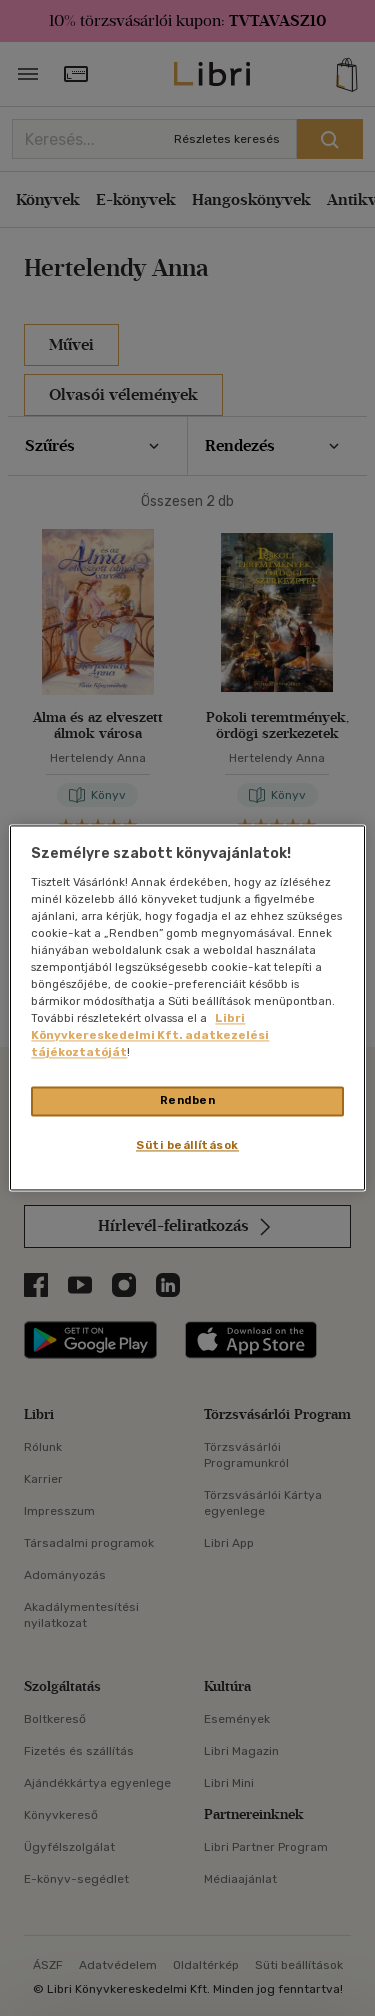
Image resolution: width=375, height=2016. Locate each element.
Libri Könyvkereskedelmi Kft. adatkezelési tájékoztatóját (150, 1036)
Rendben (188, 1101)
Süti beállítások (187, 1146)
